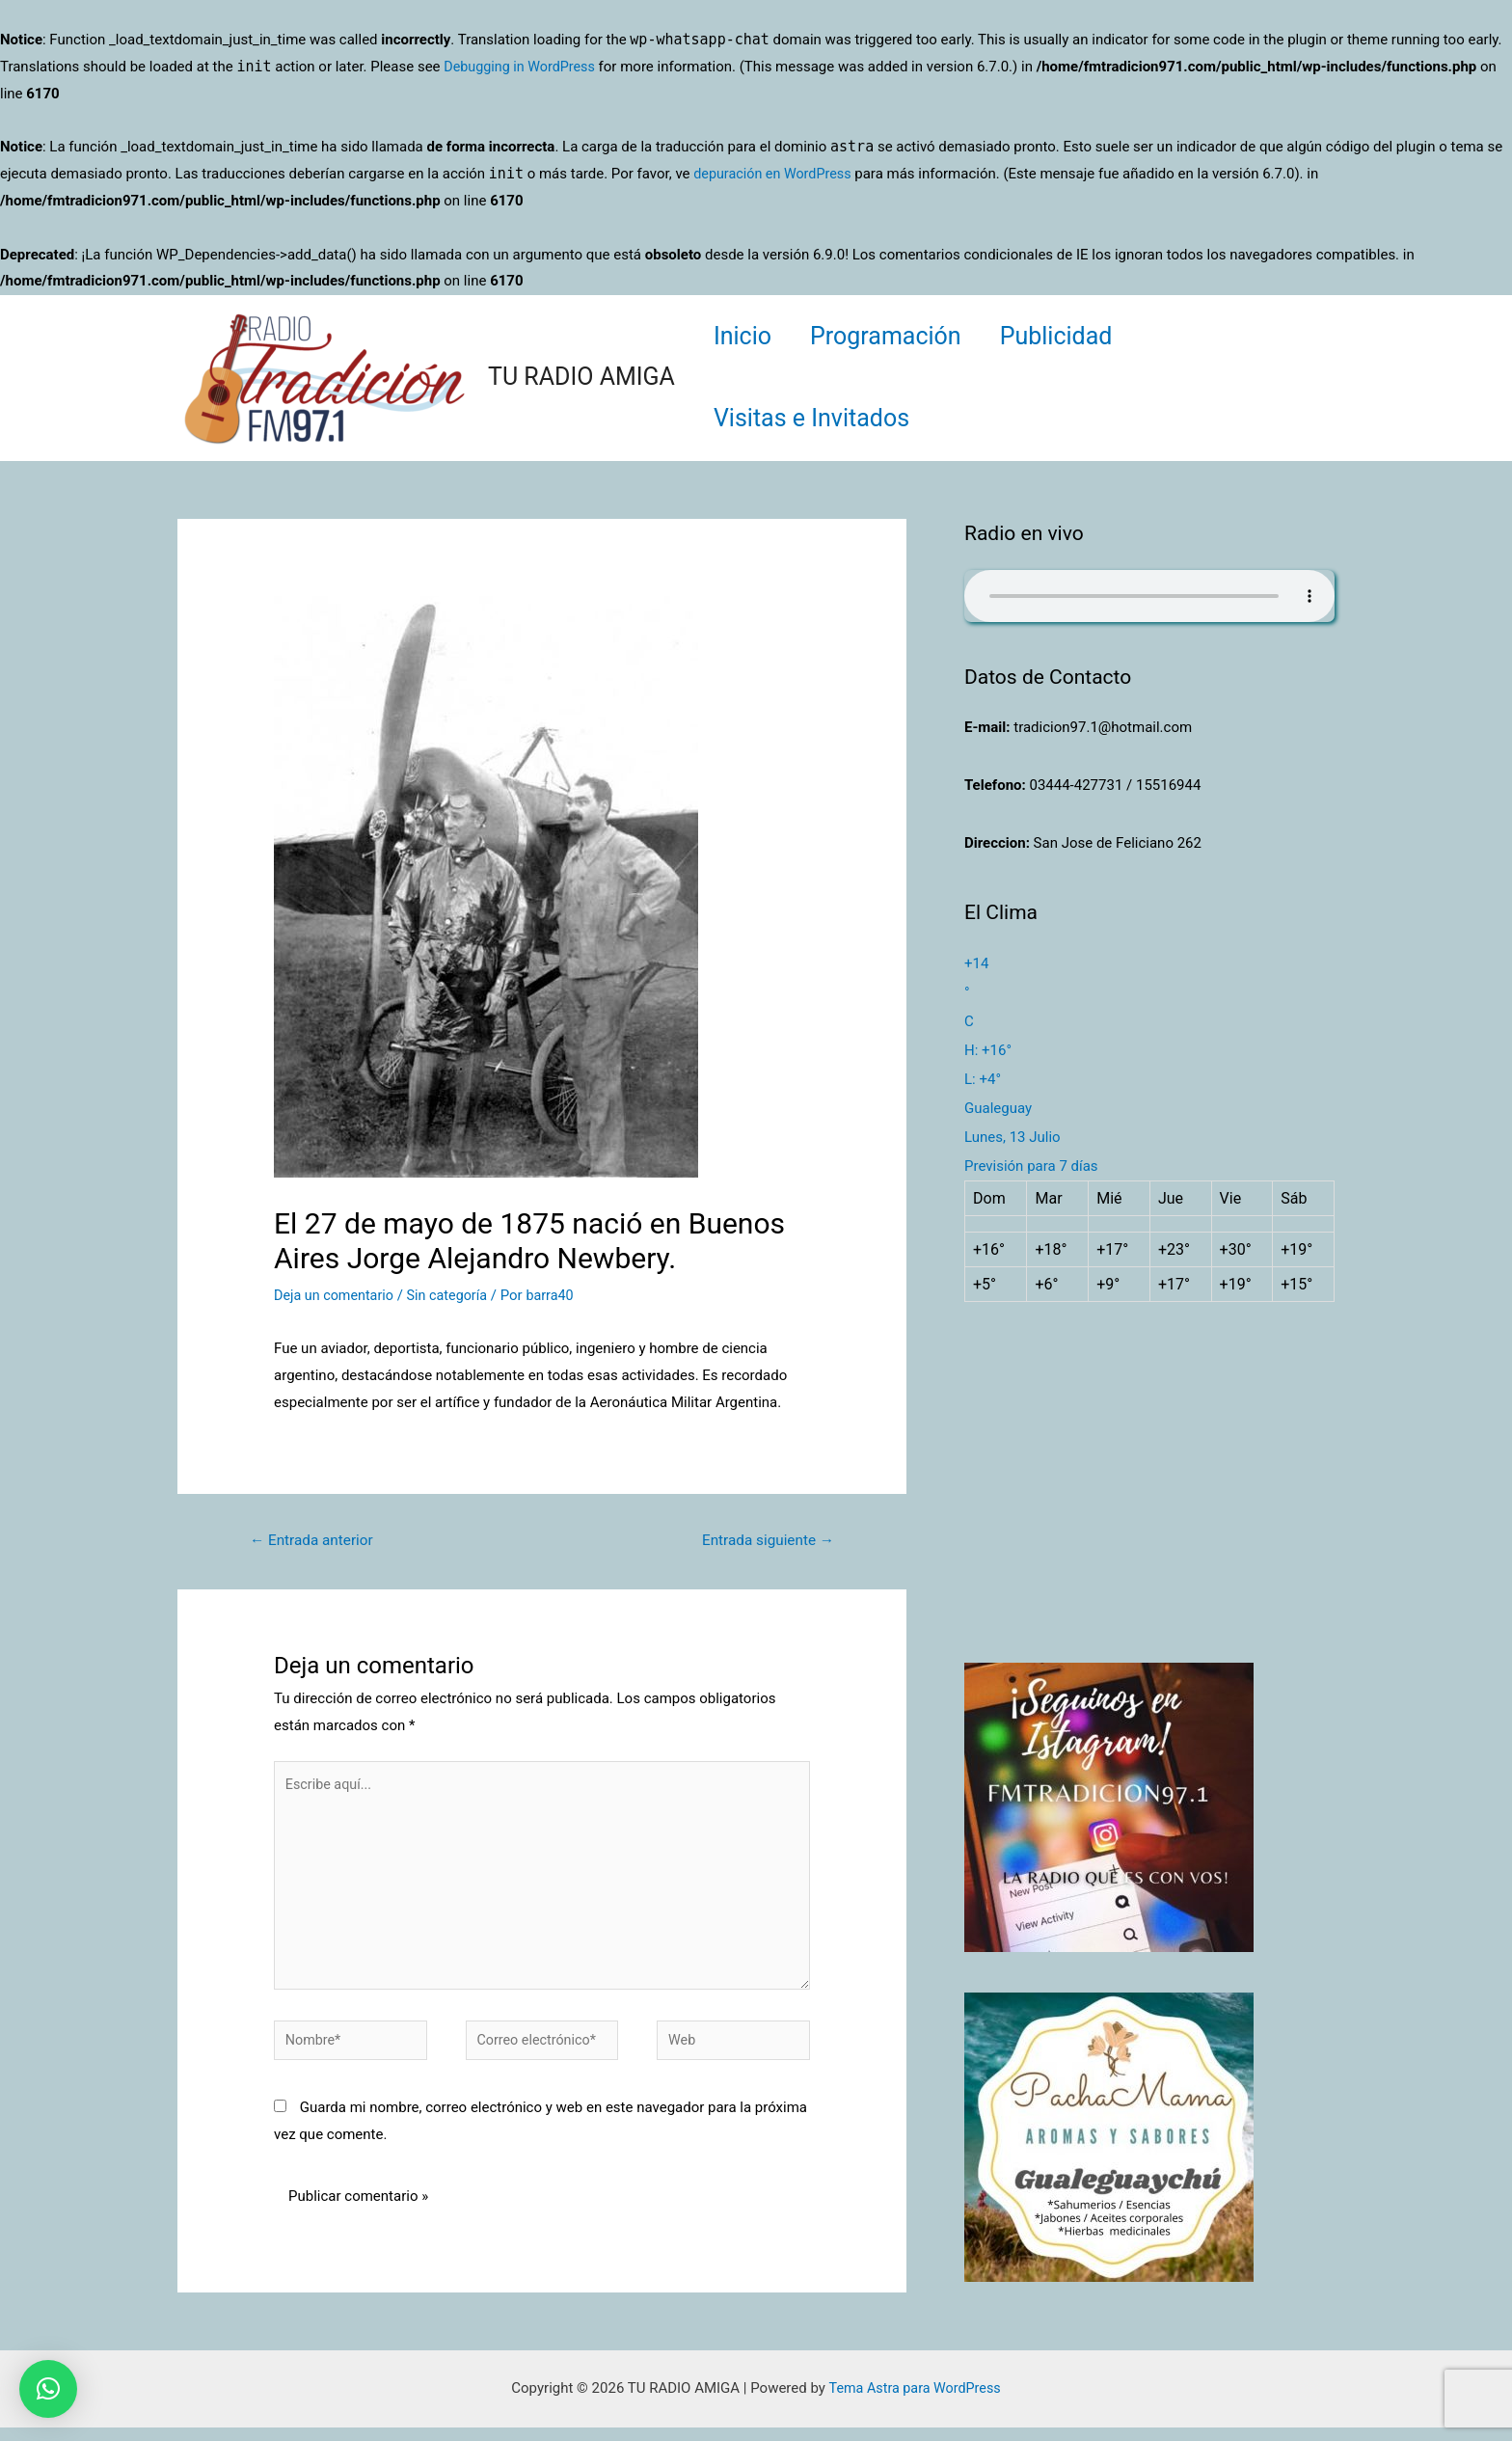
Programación (900, 336)
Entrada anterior (315, 1541)
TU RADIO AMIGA (581, 377)
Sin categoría (454, 1295)
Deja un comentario (336, 1295)
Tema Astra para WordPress (914, 2401)
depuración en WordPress (775, 173)
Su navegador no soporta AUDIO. (1149, 596)
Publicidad (1080, 336)
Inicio (747, 336)
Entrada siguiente (764, 1541)
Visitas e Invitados (816, 418)
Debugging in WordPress (523, 66)
